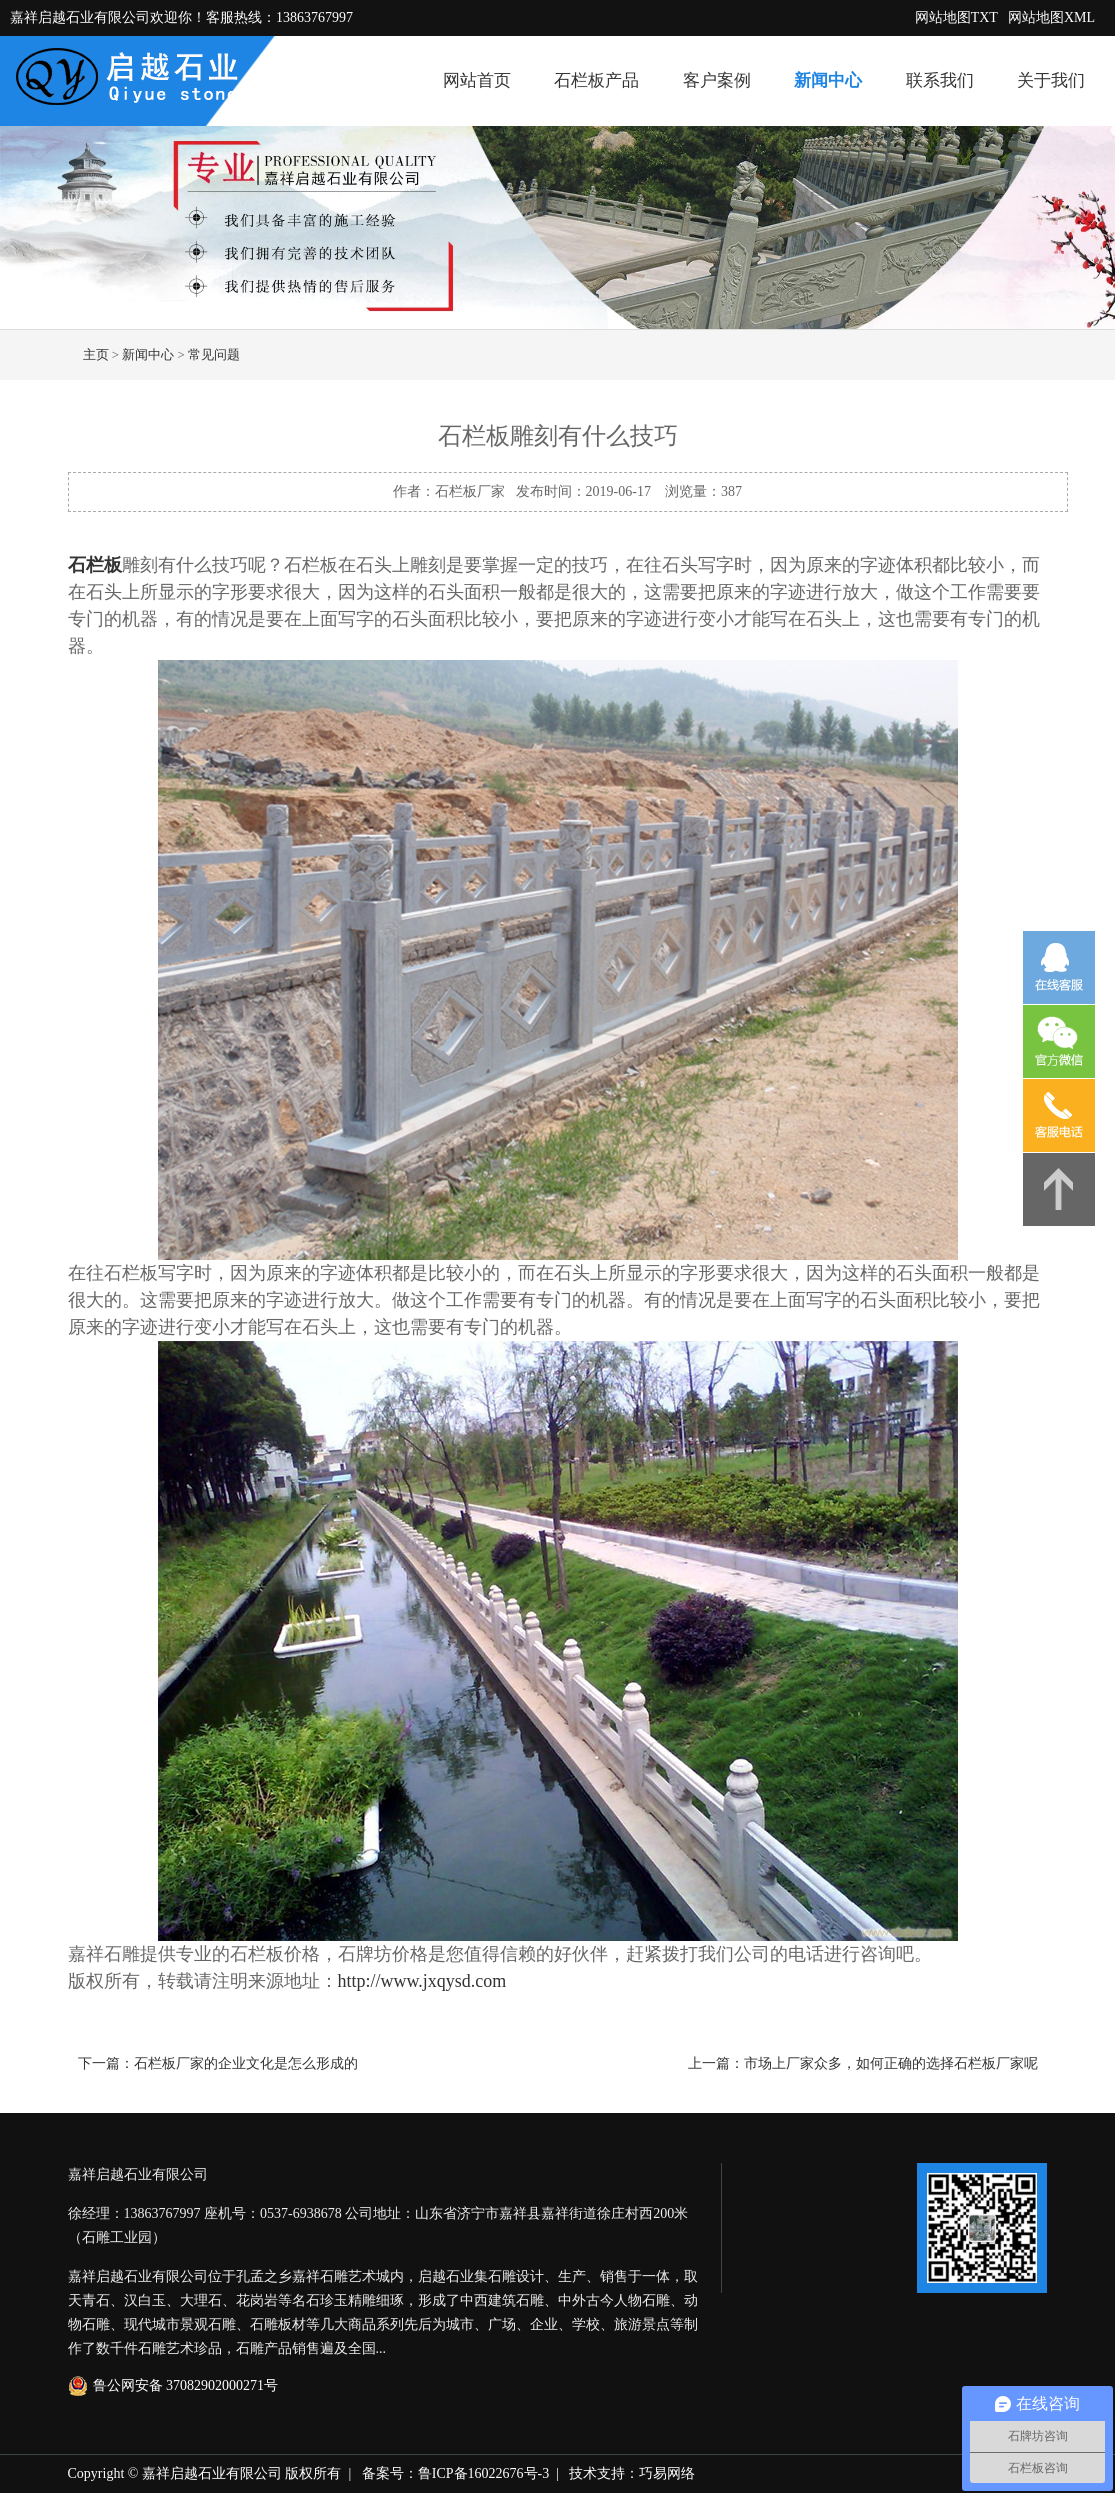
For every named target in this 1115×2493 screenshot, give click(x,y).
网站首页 (477, 80)
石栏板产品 (596, 80)
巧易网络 (667, 2473)
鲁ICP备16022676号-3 (483, 2473)
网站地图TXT (956, 17)
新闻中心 (828, 80)
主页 (96, 354)
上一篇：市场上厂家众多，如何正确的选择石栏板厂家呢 (863, 2063)
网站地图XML (1051, 17)
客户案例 (717, 80)
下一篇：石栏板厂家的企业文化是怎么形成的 (218, 2063)
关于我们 (1051, 80)
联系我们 (940, 80)
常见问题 (214, 354)
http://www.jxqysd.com (422, 1981)
